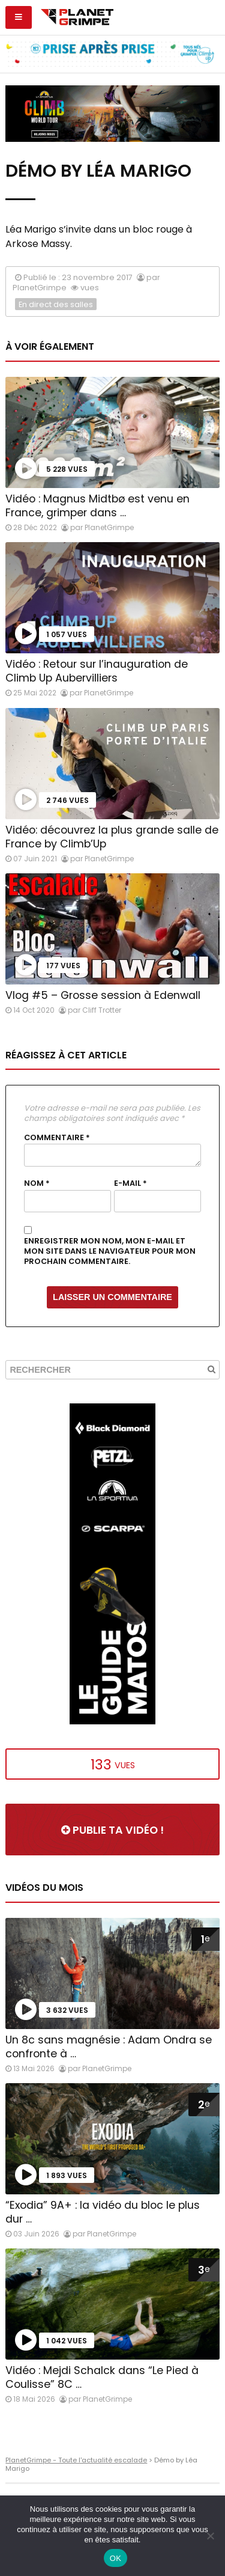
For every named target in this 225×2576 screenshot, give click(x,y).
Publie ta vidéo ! (112, 1830)
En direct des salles (56, 304)
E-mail (130, 1183)
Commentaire (57, 1138)
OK (115, 2558)
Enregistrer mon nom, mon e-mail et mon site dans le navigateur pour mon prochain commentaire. (110, 1251)
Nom (37, 1183)
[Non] (210, 2536)
